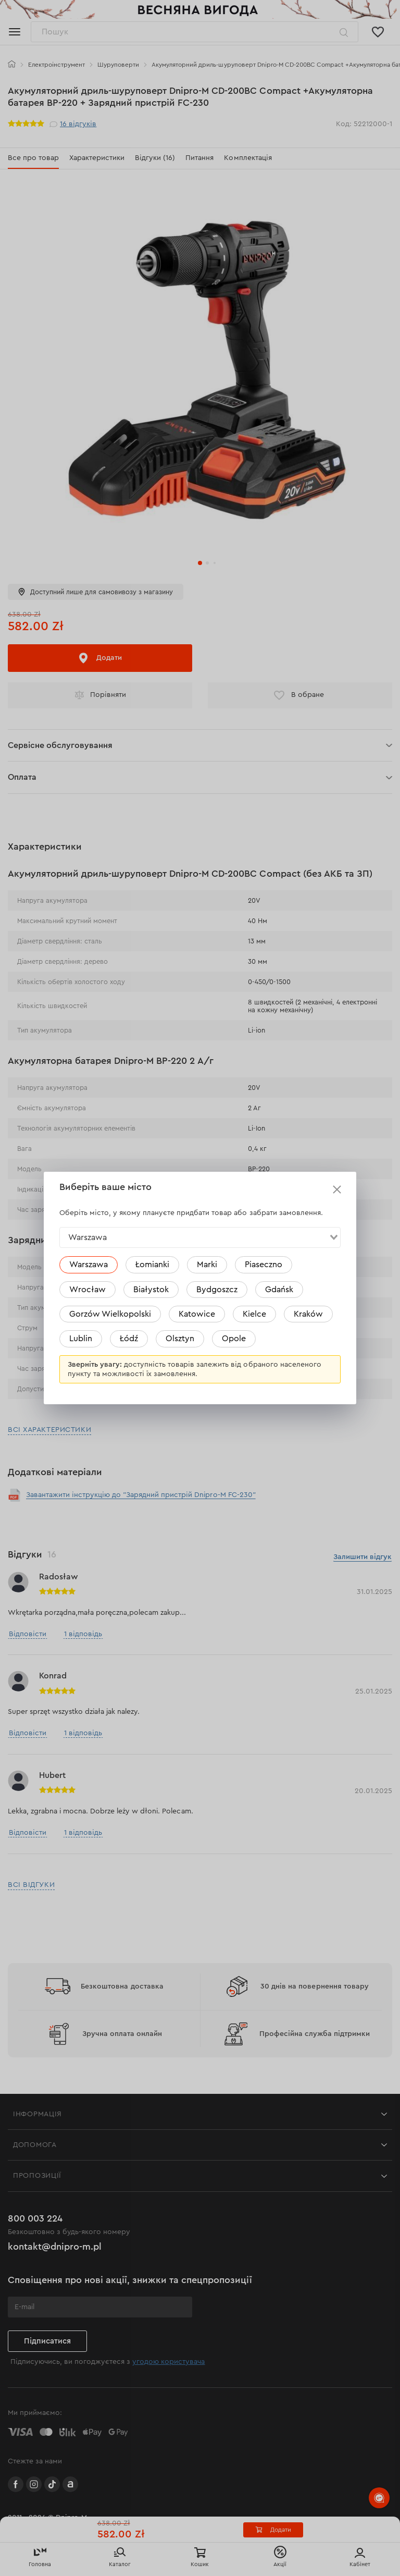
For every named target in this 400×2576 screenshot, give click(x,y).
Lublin (80, 1338)
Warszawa (88, 1264)
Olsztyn (180, 1338)
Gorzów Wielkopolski (110, 1314)
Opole (234, 1338)
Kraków (308, 1314)
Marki (207, 1264)
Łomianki (152, 1264)
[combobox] (200, 1237)
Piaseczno (263, 1264)
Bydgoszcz (217, 1289)
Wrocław (87, 1289)
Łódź (129, 1338)
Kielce (254, 1314)
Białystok (151, 1289)
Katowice (197, 1314)
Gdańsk (279, 1289)
